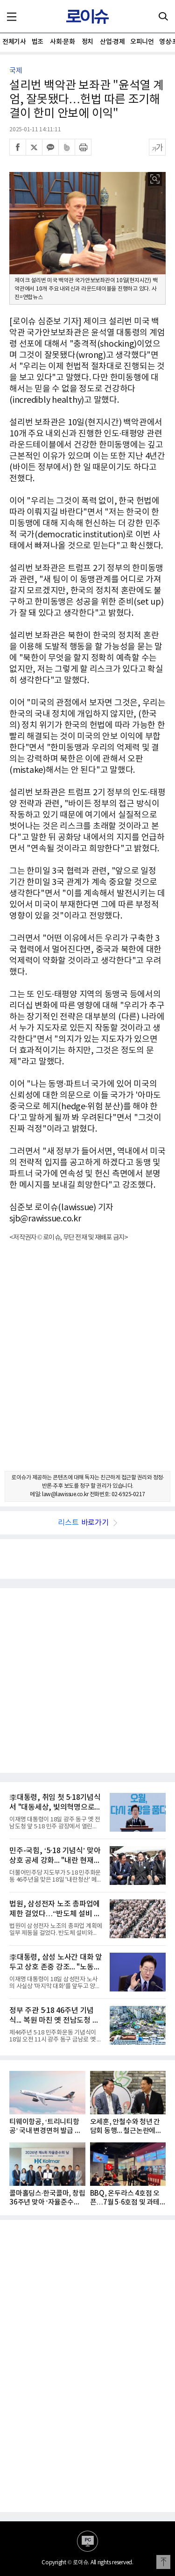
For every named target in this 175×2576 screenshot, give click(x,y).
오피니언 (142, 42)
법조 (37, 42)
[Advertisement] (87, 1364)
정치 (87, 42)
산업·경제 (112, 42)
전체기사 (14, 42)
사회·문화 (62, 42)
